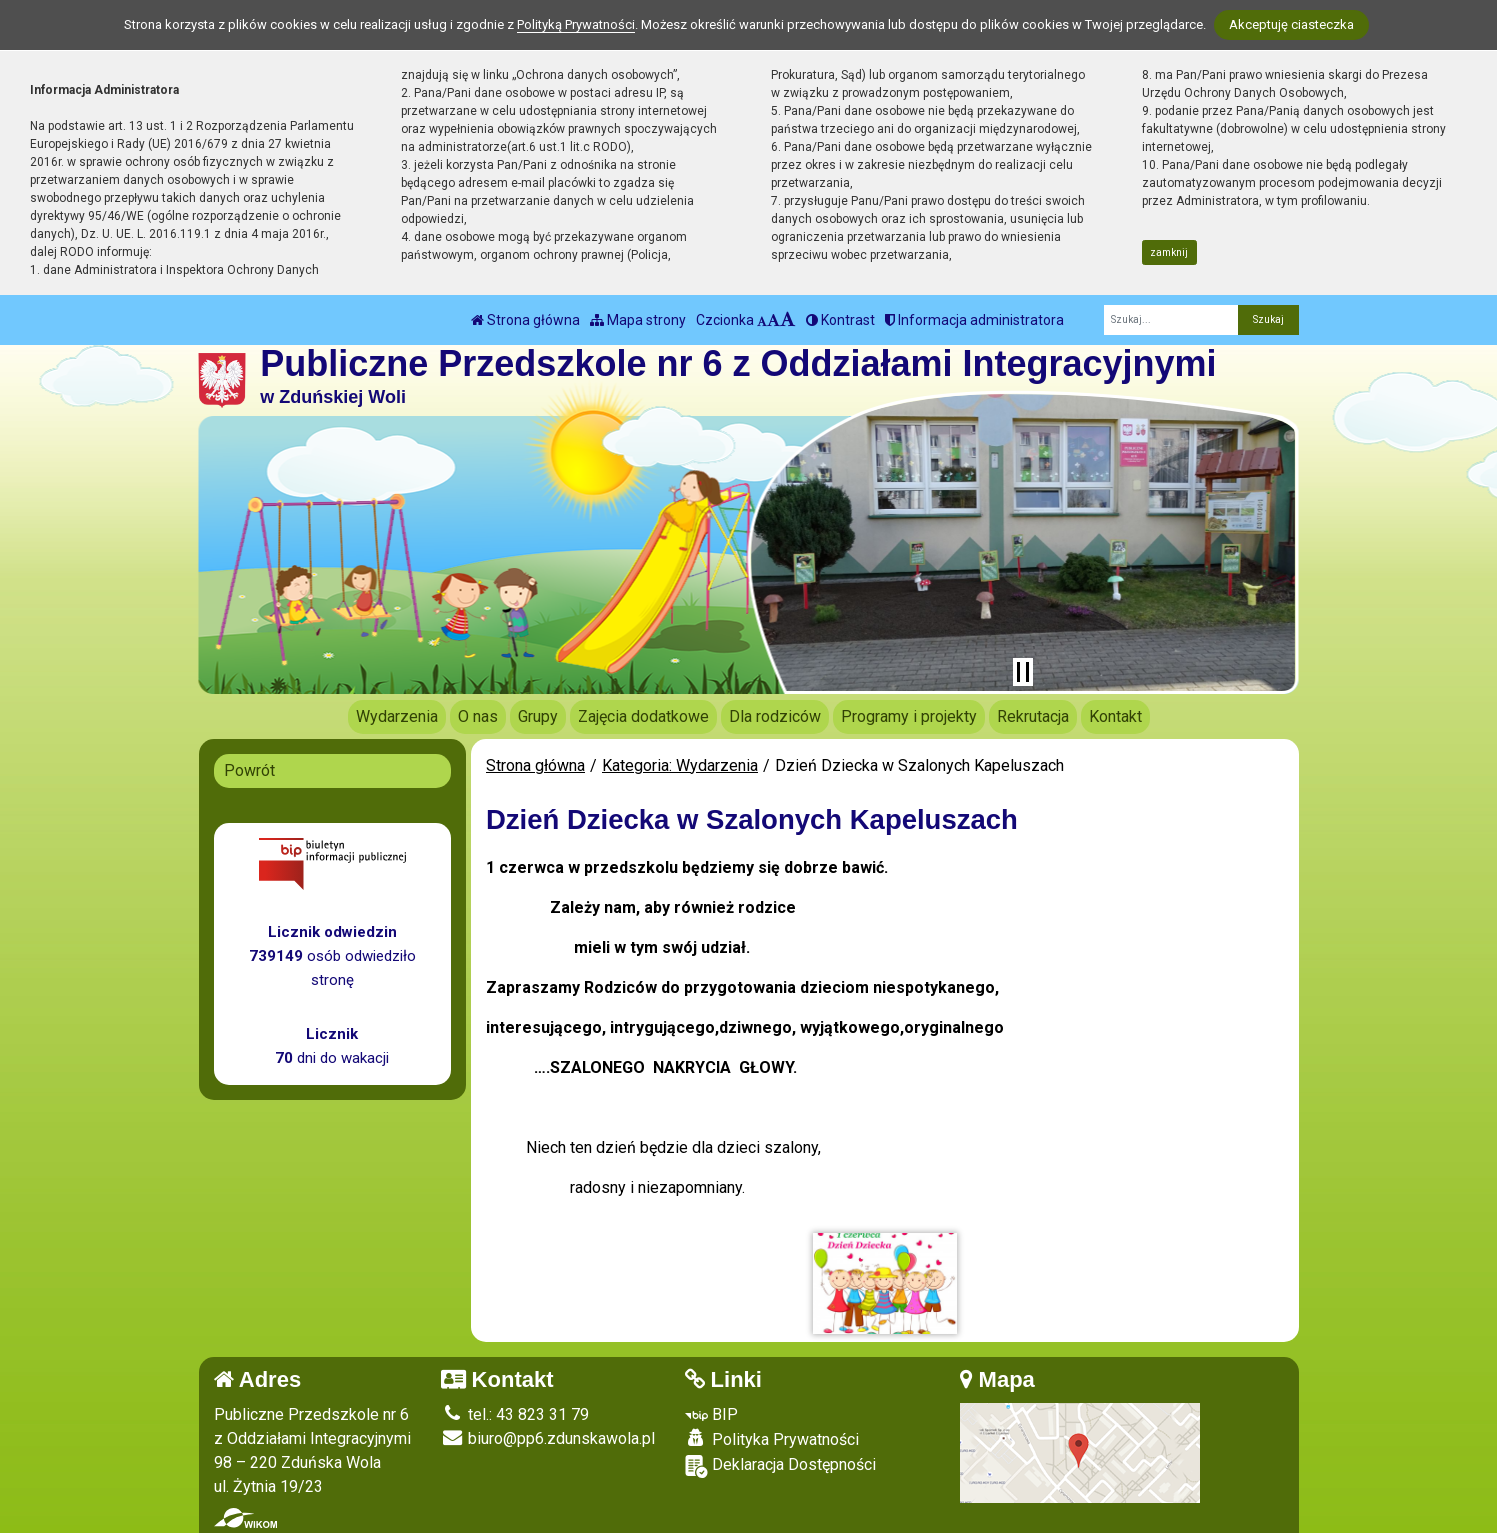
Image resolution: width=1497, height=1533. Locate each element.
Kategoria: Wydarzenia (680, 765)
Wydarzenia (397, 716)
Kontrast (840, 320)
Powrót (249, 770)
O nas (478, 716)
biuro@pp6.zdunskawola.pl (548, 1438)
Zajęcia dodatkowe (643, 716)
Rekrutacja (1033, 716)
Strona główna (525, 320)
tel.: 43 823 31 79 (515, 1414)
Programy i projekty (909, 716)
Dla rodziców (775, 716)
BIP (711, 1414)
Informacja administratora (974, 320)
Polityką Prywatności (576, 24)
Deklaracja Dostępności (780, 1466)
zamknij (1169, 252)
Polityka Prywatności (772, 1439)
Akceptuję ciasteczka (1291, 24)
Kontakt (1115, 716)
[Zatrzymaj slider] (1023, 672)
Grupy (538, 716)
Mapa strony (638, 320)
